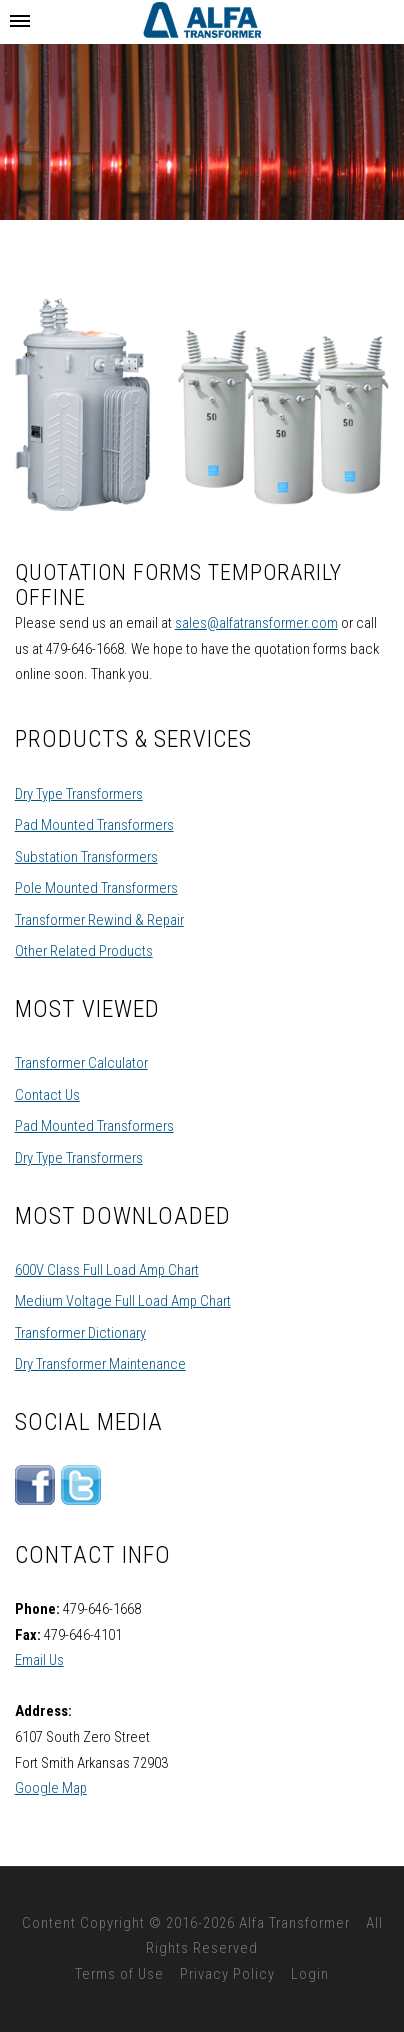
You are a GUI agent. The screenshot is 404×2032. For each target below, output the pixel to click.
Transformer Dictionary (80, 1333)
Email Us (39, 1660)
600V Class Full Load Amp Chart (107, 1270)
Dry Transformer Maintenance (100, 1364)
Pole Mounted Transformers (96, 888)
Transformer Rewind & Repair (99, 920)
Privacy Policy (227, 1974)
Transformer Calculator (81, 1063)
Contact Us (47, 1095)
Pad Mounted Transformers (94, 825)
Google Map (51, 1788)
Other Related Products (84, 951)
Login (310, 1974)
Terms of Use (119, 1974)
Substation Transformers (86, 857)
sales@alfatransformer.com (256, 623)
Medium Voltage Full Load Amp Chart (123, 1301)
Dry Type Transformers (79, 794)
